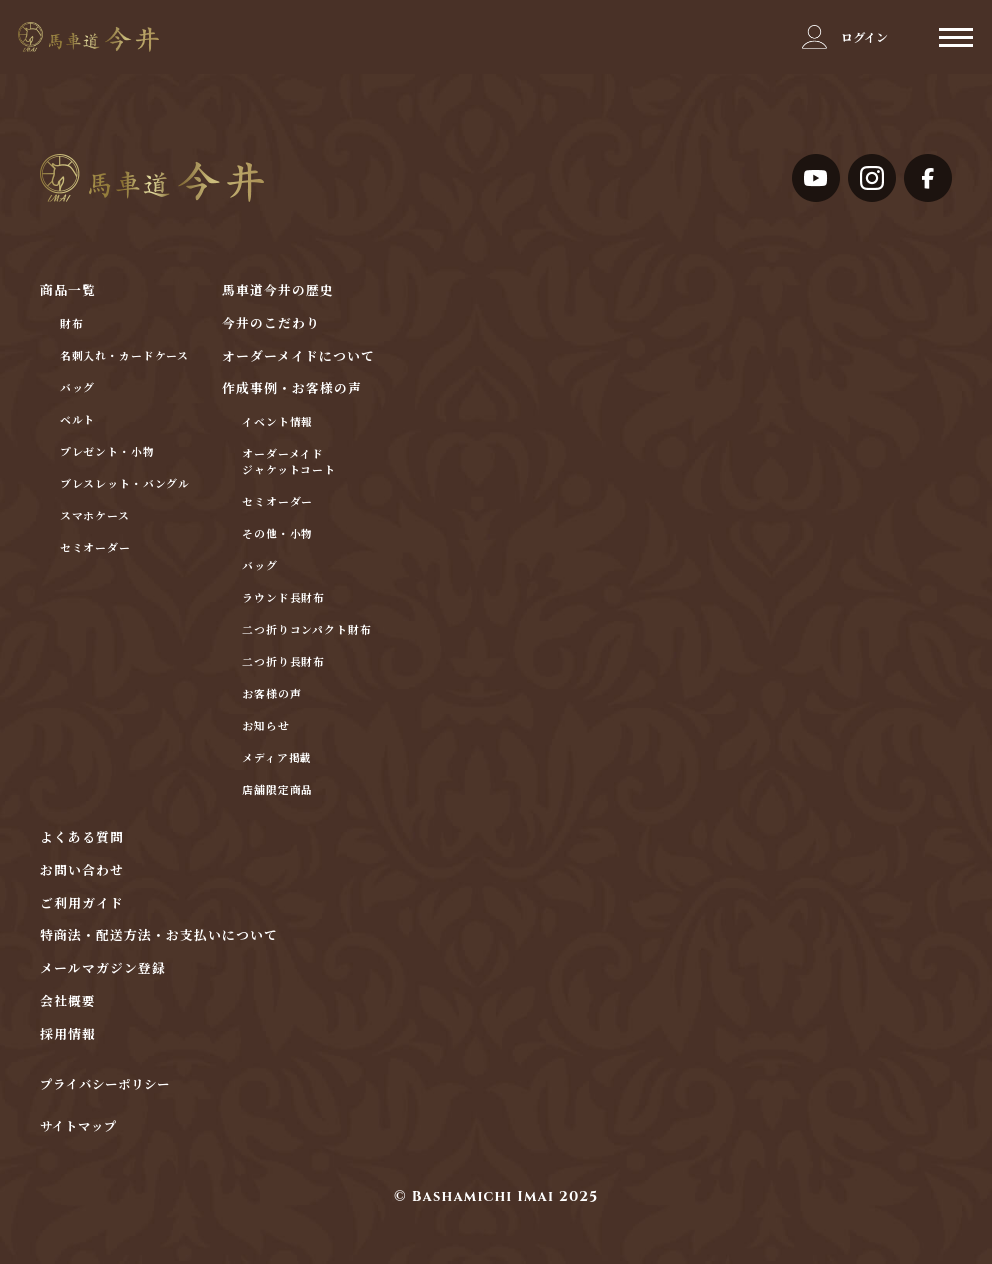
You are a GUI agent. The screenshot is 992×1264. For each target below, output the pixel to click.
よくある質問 (82, 838)
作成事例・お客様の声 (292, 389)
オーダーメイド (283, 454)
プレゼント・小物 (107, 452)
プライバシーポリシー (105, 1086)
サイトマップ (78, 1128)
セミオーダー (95, 548)
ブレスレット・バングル (125, 484)
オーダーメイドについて (298, 357)
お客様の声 (271, 694)
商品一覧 (68, 291)
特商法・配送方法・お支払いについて (159, 936)
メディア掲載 (277, 758)
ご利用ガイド (82, 904)
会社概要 (68, 1002)
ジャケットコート (289, 470)
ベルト (78, 420)
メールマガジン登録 (103, 969)
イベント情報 (277, 422)
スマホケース (95, 516)
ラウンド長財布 (283, 598)
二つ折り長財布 (283, 662)
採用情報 (68, 1035)
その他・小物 (277, 534)
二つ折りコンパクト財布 (307, 630)
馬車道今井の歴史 (278, 291)
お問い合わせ (82, 871)
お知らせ (265, 726)
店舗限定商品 (277, 790)
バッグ (78, 388)
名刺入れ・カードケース (125, 356)
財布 (72, 324)
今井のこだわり (271, 324)
